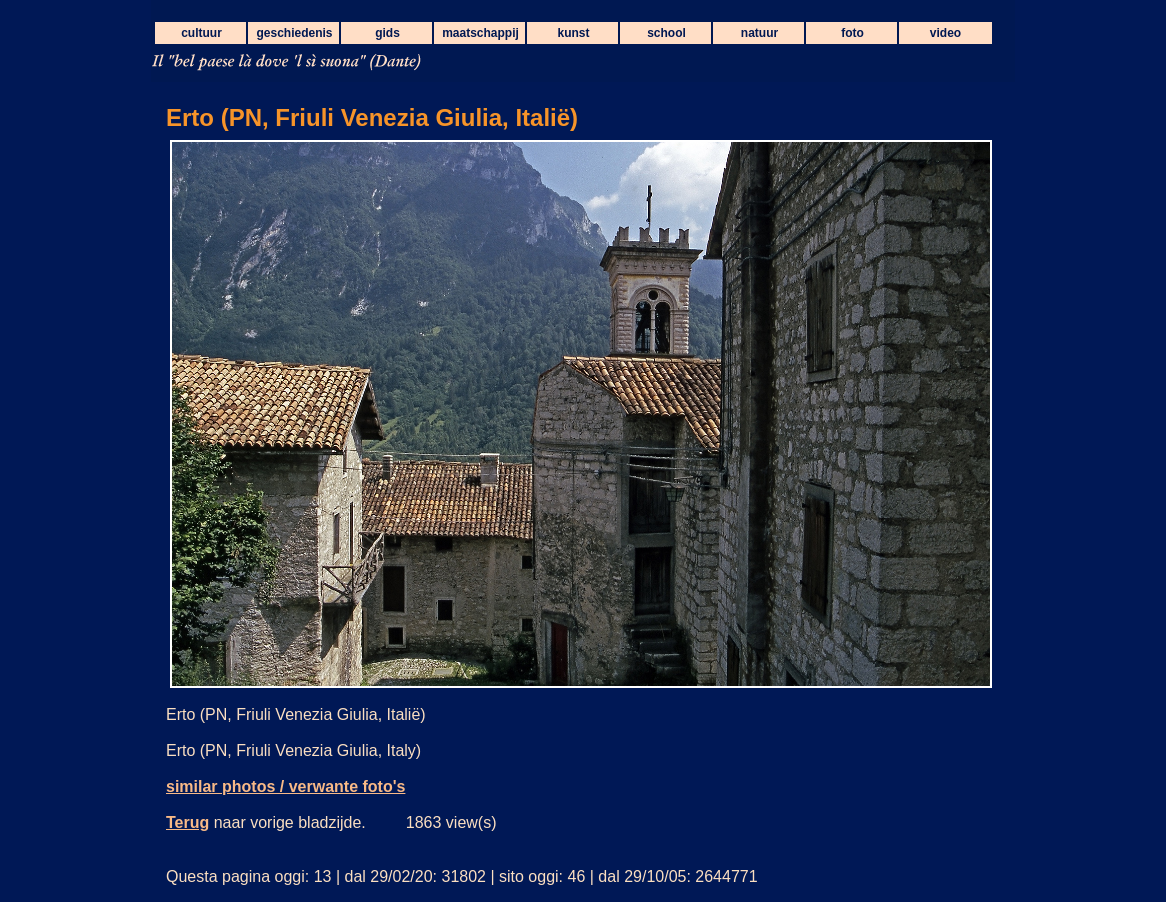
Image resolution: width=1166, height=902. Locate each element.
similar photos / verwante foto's (285, 786)
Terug (187, 822)
